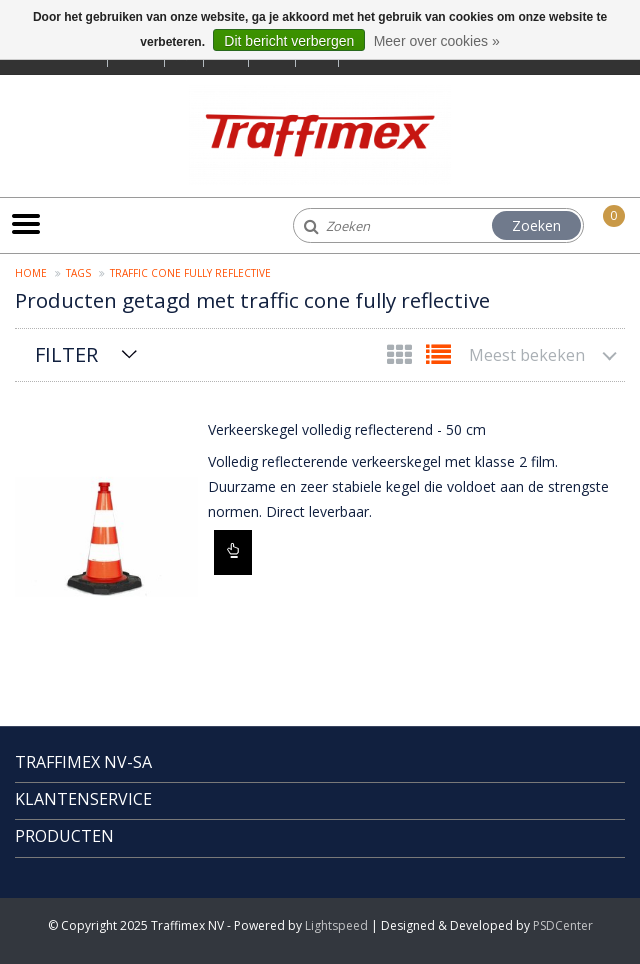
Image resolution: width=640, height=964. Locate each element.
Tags (78, 273)
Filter (66, 354)
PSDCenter (563, 925)
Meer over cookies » (437, 41)
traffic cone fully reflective (190, 273)
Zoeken (536, 225)
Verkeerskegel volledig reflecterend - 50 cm (347, 429)
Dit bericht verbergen (289, 41)
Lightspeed (336, 925)
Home (31, 273)
